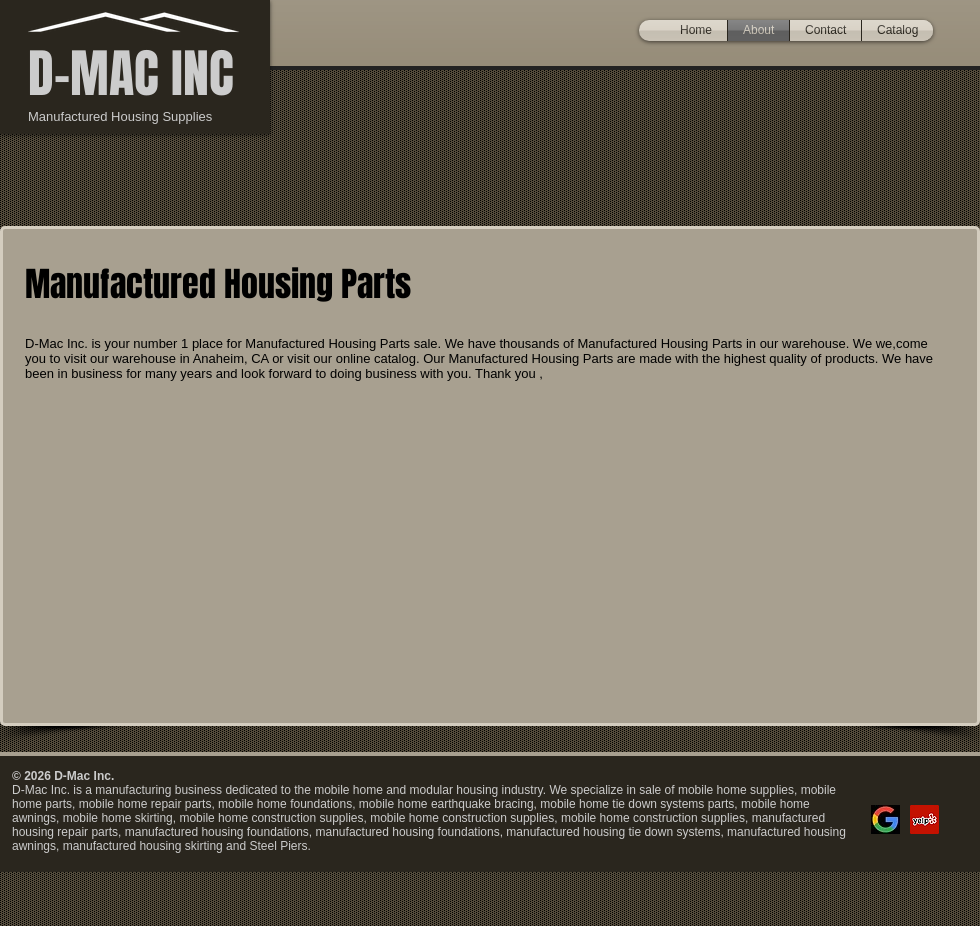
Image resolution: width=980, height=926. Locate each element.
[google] (885, 819)
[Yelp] (924, 819)
